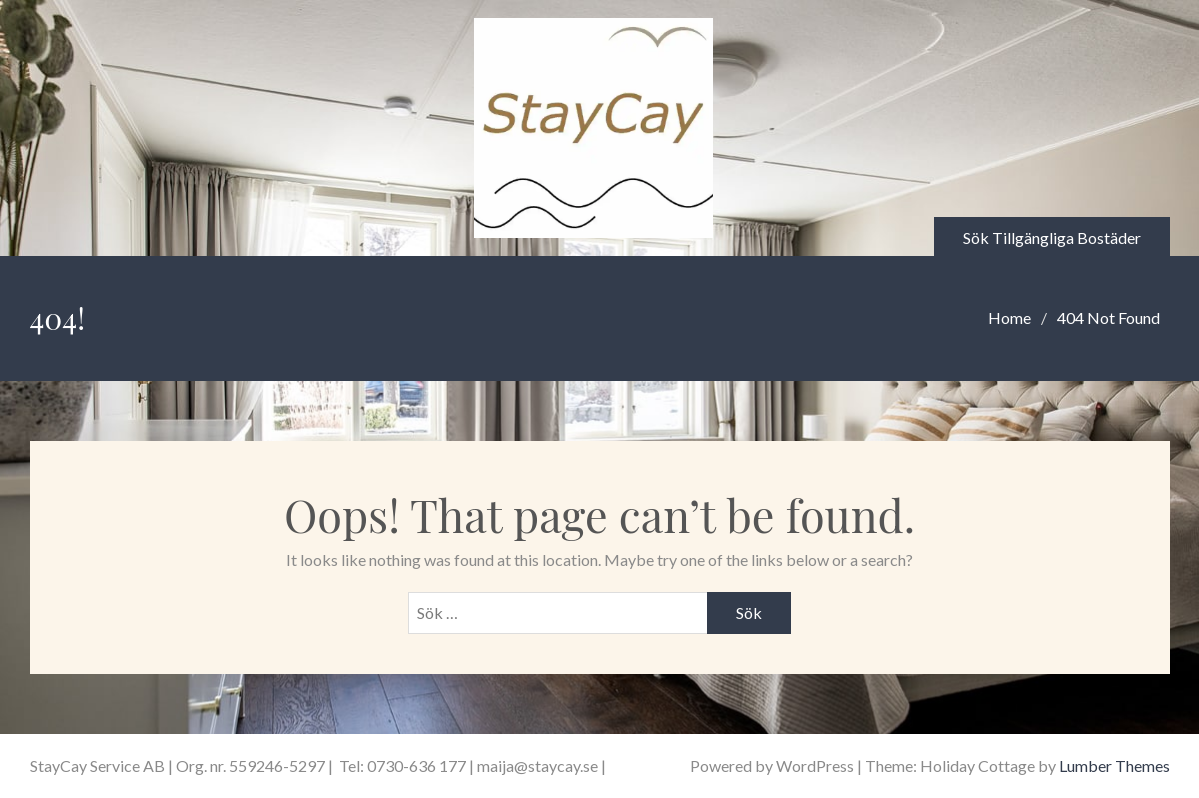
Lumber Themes (1114, 765)
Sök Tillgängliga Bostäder (1052, 237)
